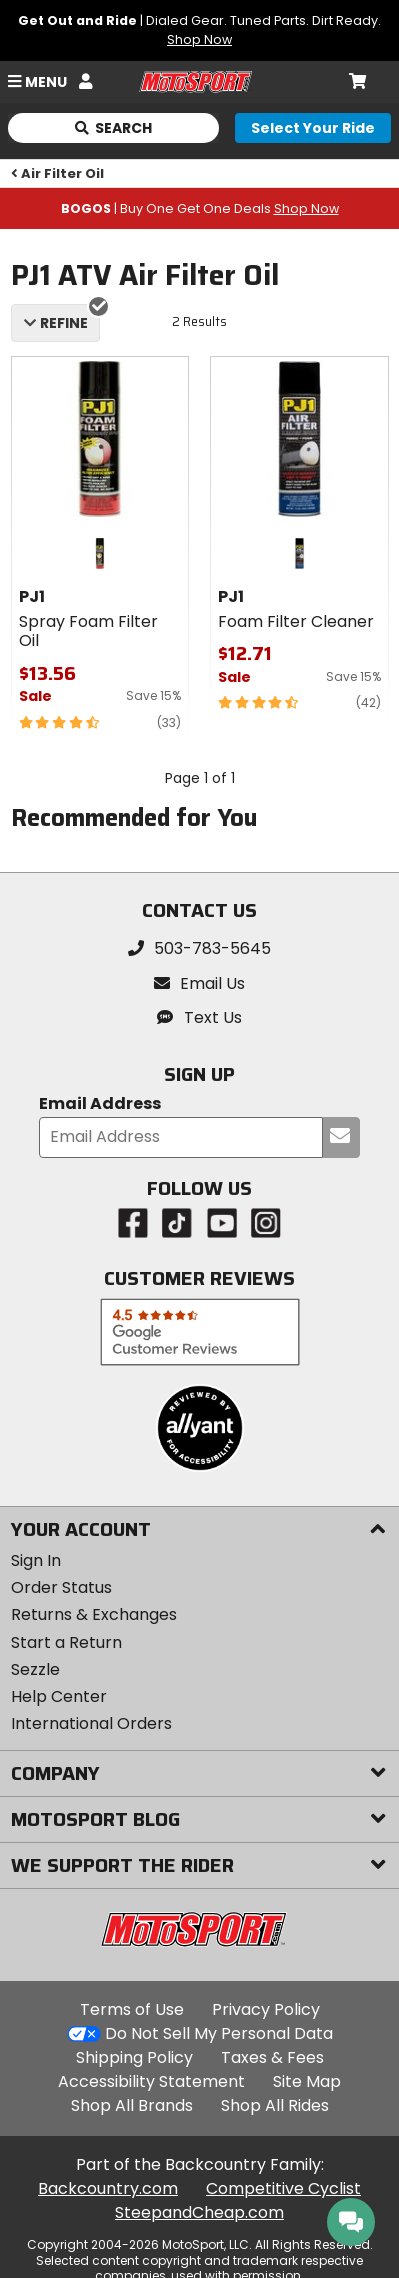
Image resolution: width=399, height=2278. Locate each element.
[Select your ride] (313, 128)
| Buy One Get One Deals (200, 208)
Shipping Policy (134, 2057)
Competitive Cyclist (283, 2188)
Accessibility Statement (151, 2081)
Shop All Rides (275, 2105)
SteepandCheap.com (199, 2212)
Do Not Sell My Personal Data (219, 2034)
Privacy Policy (266, 2009)
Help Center (59, 1696)
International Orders (91, 1723)
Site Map (307, 2081)
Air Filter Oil (58, 173)
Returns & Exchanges (94, 1614)
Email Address (100, 1104)
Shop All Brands (132, 2105)
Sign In (36, 1560)
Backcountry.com (108, 2188)
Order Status (61, 1587)
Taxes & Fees (272, 2057)
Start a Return (66, 1642)
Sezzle (35, 1669)
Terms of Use (132, 2009)
